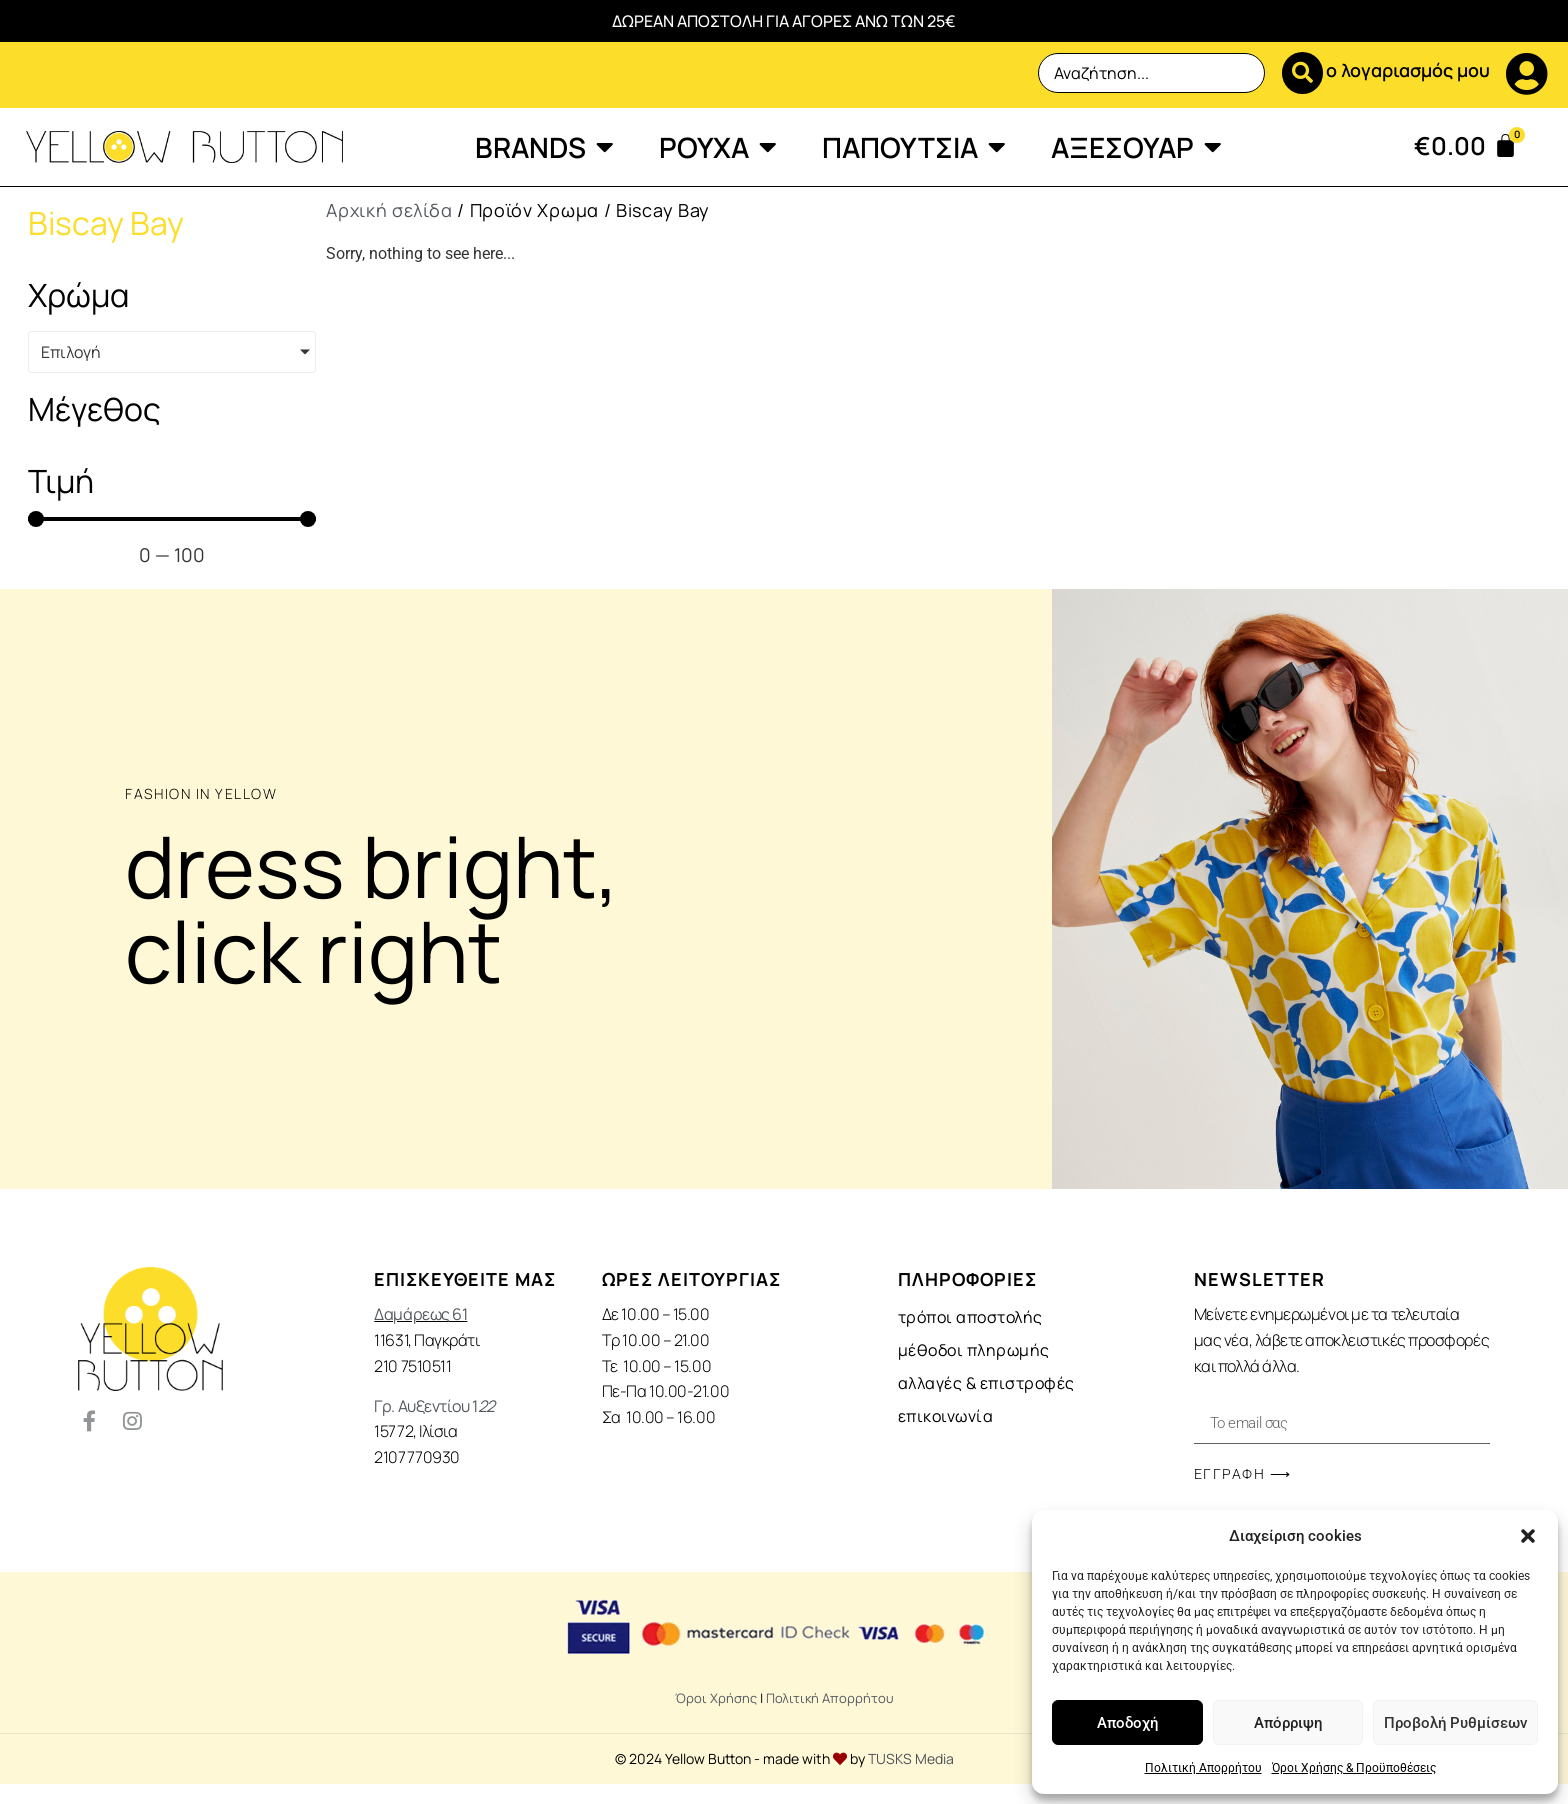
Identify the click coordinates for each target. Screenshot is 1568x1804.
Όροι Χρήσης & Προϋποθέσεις (1354, 1768)
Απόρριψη (1288, 1723)
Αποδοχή (1127, 1723)
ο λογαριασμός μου (1408, 70)
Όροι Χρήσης (716, 1698)
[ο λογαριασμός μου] (1526, 73)
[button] (1528, 1536)
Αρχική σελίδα (389, 210)
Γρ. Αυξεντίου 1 (434, 1406)
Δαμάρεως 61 (420, 1314)
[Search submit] (1285, 73)
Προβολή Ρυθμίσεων (1455, 1723)
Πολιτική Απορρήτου (1203, 1768)
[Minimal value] (172, 519)
